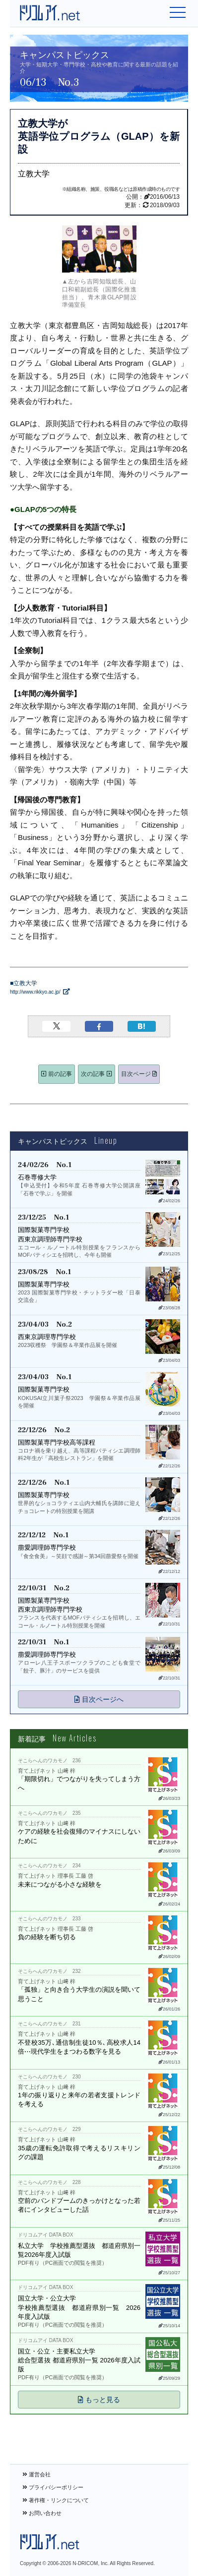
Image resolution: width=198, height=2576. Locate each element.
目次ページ (139, 1073)
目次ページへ (99, 1699)
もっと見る (99, 2400)
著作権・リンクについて (55, 2500)
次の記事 (96, 1073)
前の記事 (56, 1073)
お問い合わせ (42, 2513)
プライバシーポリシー (52, 2487)
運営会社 (36, 2474)
